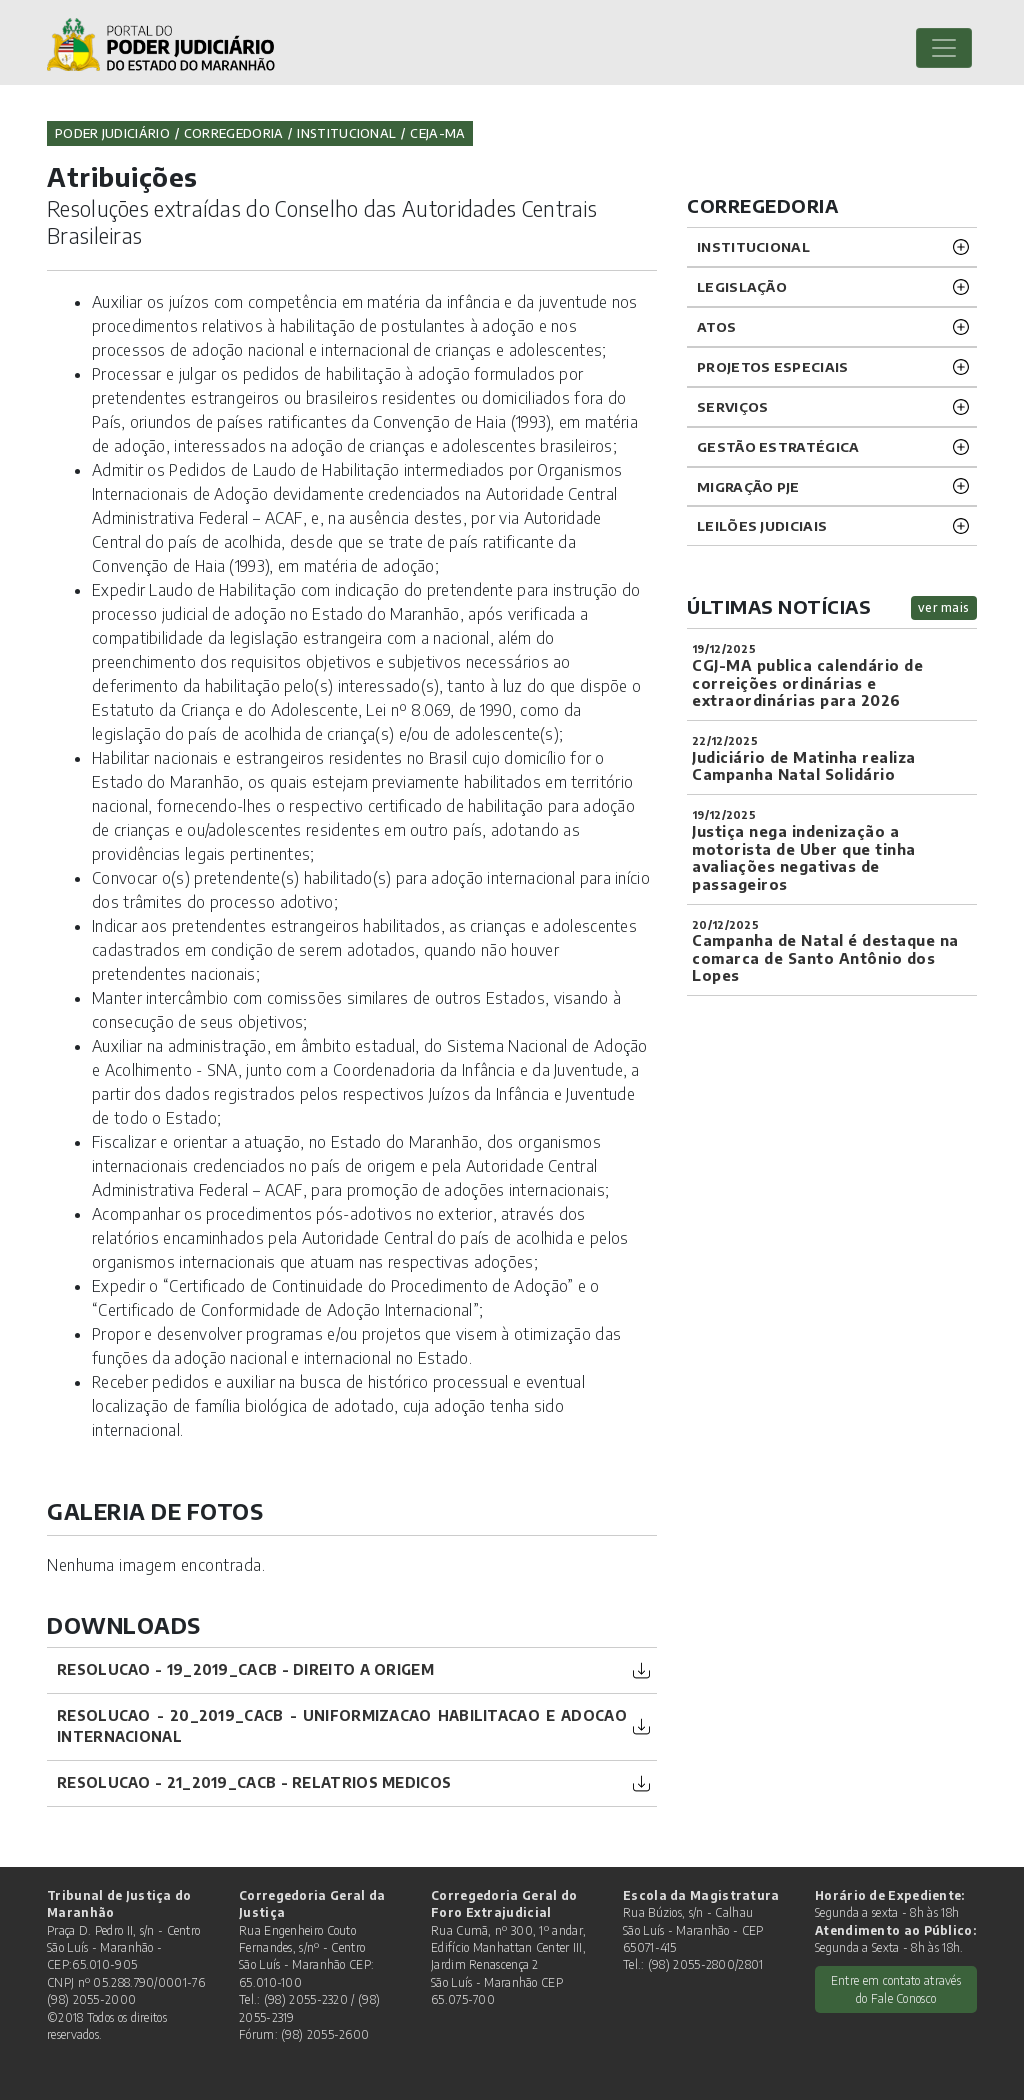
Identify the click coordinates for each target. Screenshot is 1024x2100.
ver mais (944, 607)
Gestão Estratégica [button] (778, 446)
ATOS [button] (716, 326)
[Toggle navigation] (944, 48)
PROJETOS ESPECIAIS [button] (772, 366)
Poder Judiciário (112, 133)
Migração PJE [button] (748, 486)
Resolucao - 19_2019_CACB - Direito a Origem (245, 1669)
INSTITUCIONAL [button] (753, 246)
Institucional (346, 133)
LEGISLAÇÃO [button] (742, 286)
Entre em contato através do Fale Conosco (896, 1989)
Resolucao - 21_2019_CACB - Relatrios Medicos (254, 1782)
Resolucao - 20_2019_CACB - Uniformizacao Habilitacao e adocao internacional (342, 1726)
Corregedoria (234, 133)
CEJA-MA (437, 133)
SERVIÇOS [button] (732, 406)
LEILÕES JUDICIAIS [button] (762, 525)
